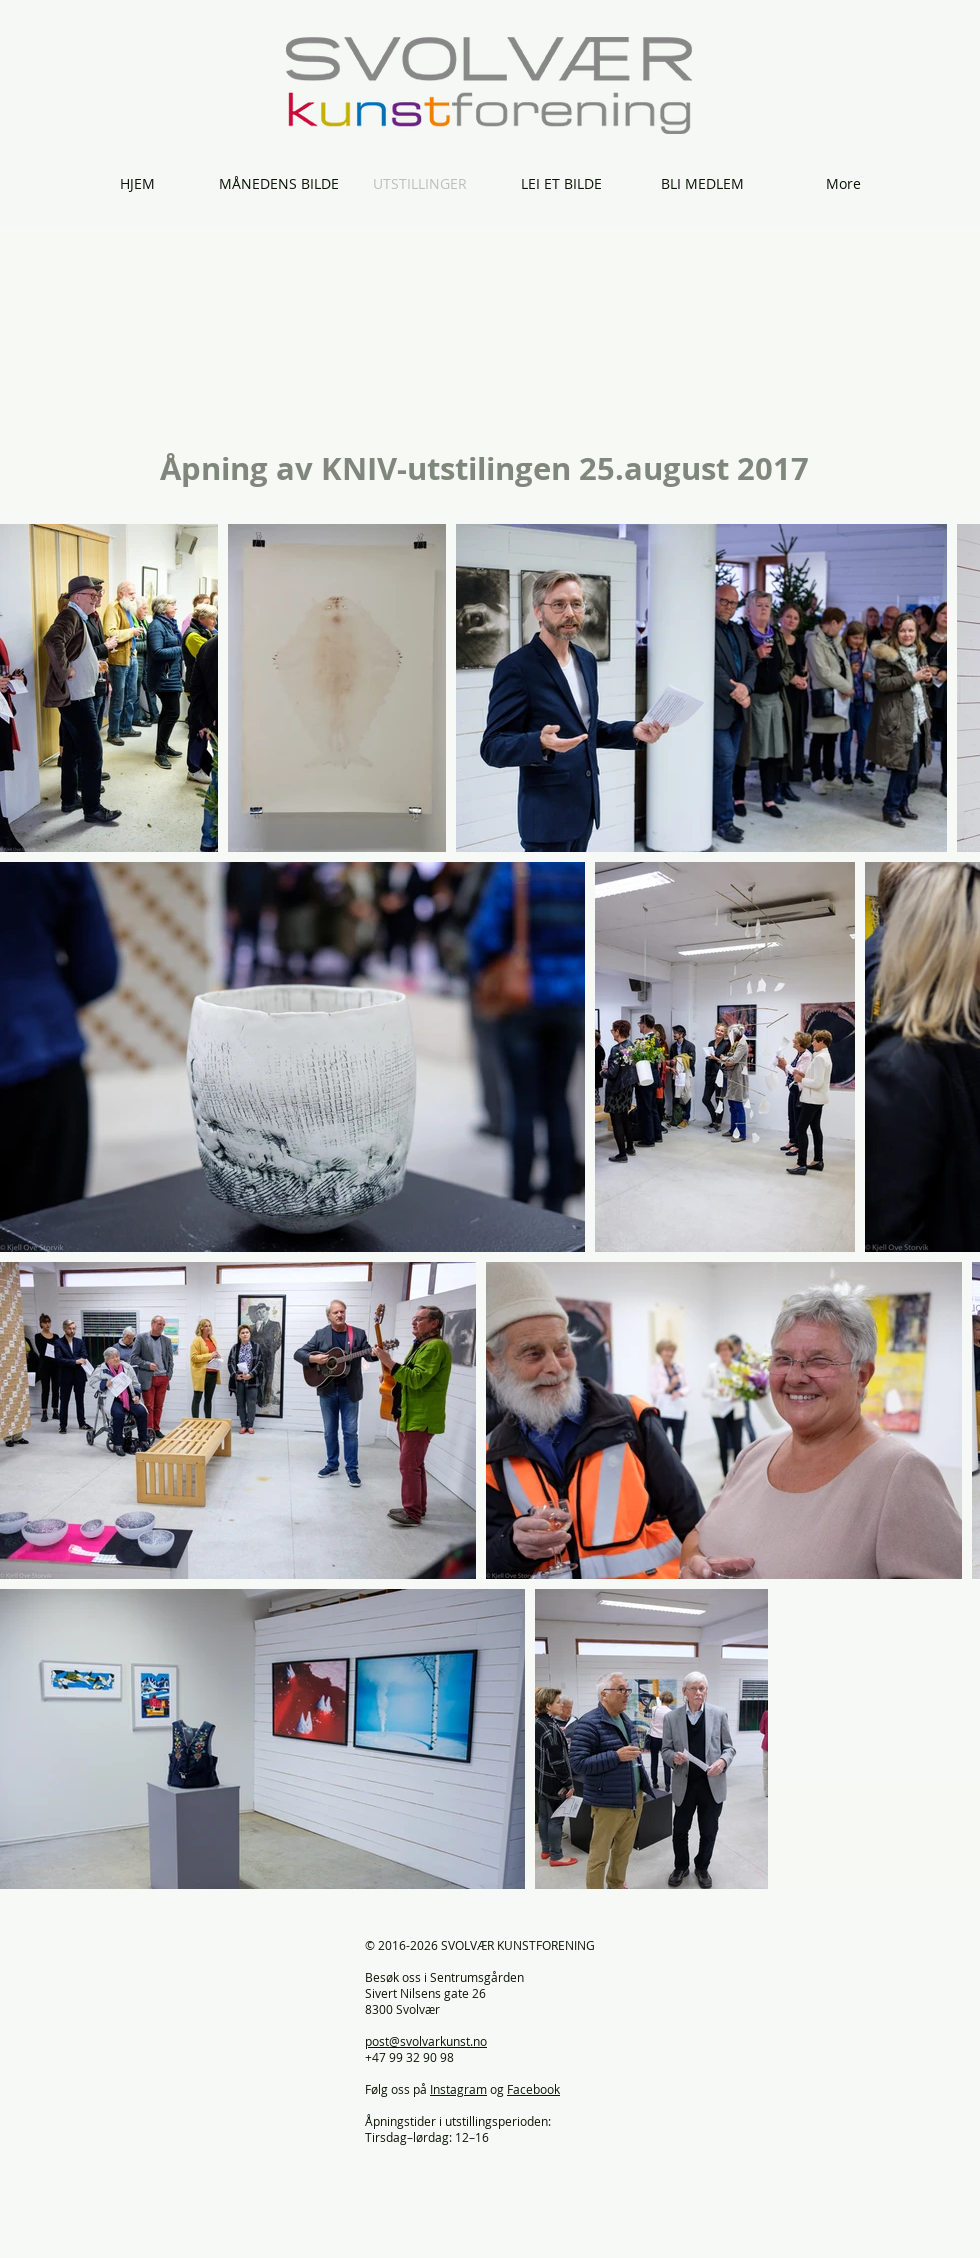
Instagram (458, 2089)
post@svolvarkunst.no (426, 2041)
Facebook (533, 2089)
